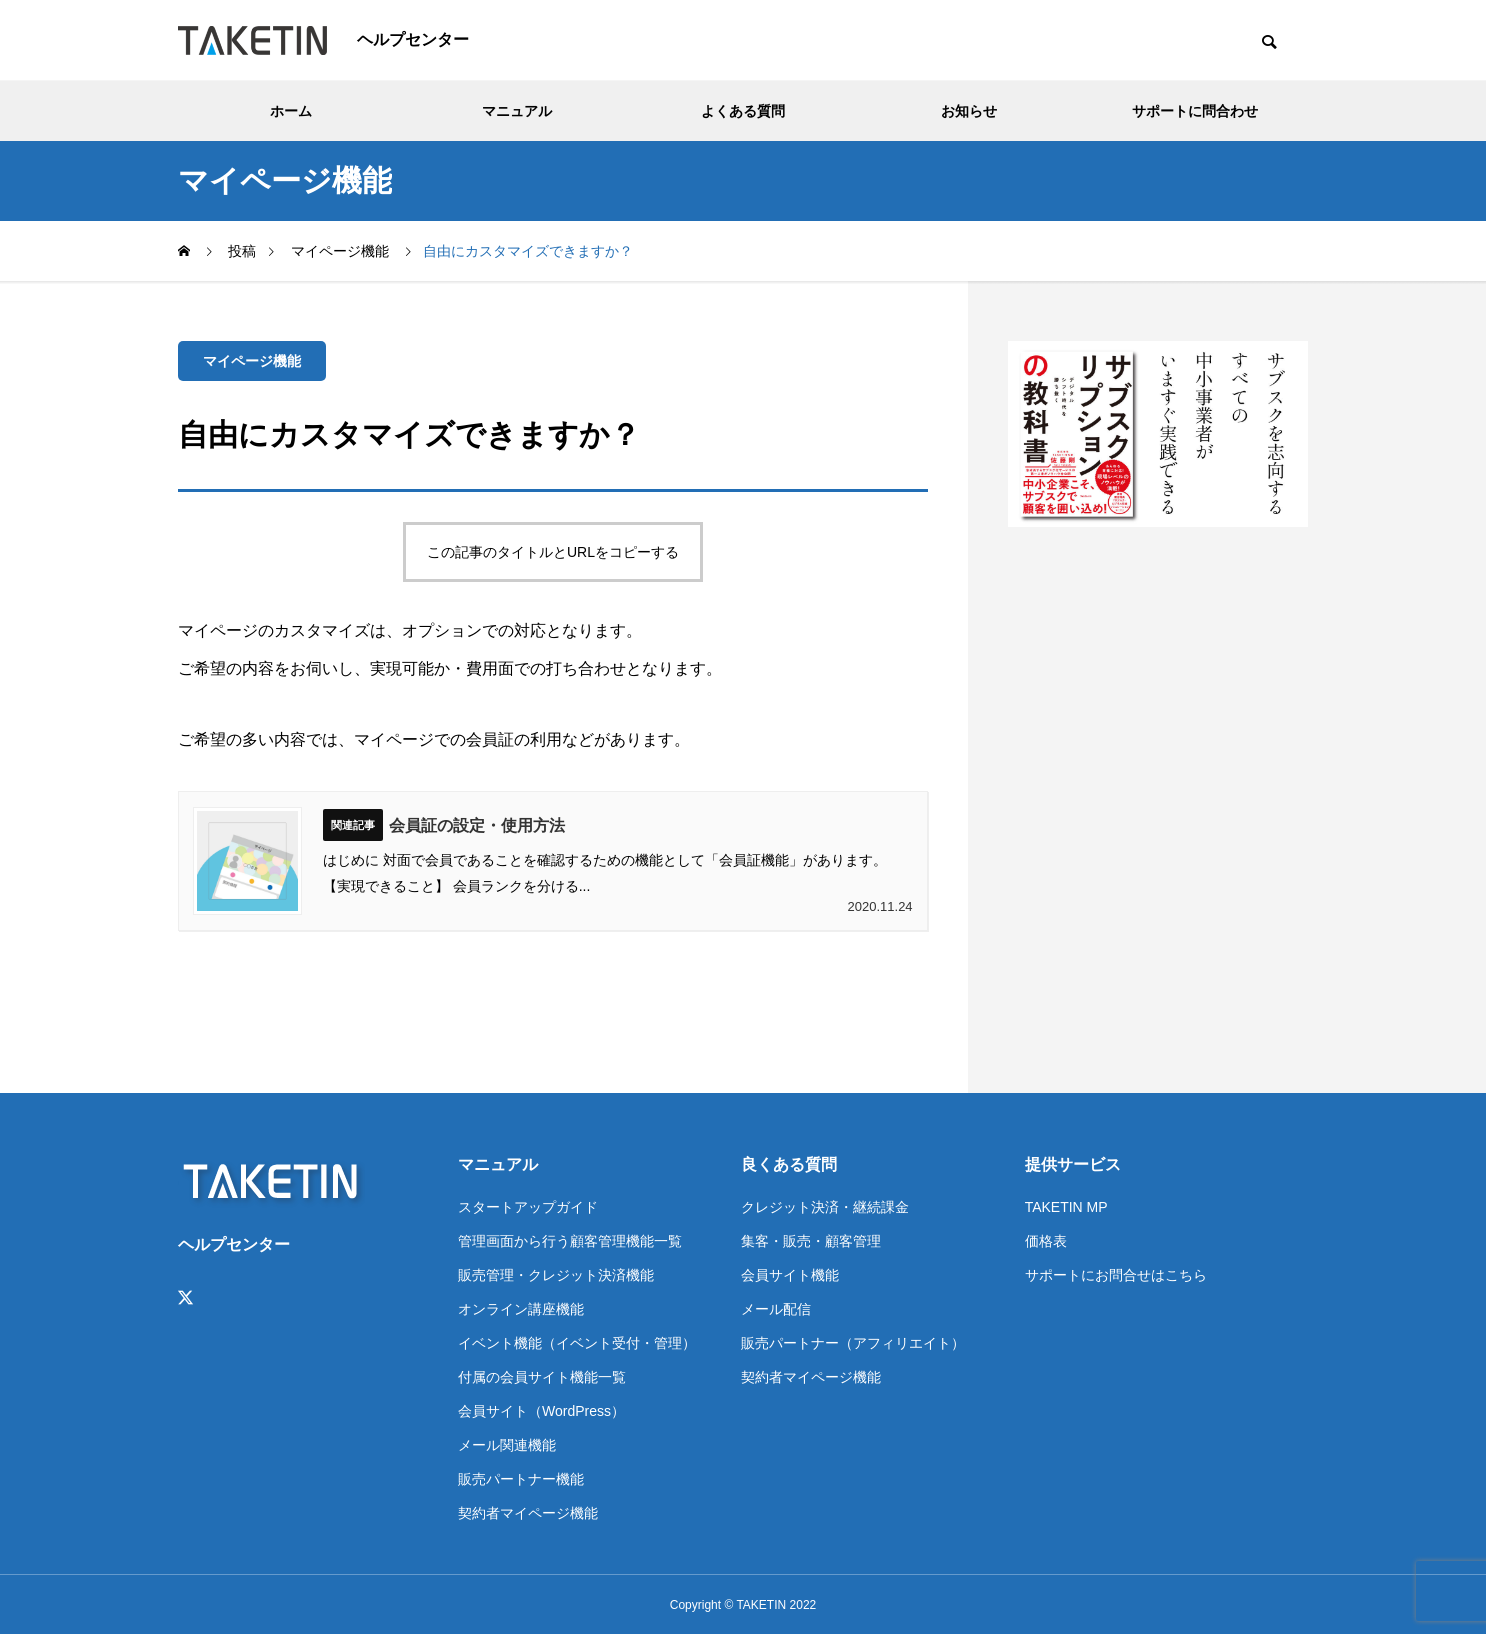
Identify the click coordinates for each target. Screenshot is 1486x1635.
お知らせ (969, 111)
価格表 (1046, 1241)
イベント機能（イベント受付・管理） (577, 1343)
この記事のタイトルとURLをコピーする (553, 552)
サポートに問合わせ (1195, 111)
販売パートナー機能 (521, 1479)
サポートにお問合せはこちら (1116, 1275)
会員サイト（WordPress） (541, 1411)
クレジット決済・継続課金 (825, 1207)
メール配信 (776, 1309)
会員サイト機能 (790, 1275)
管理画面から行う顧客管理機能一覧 (570, 1241)
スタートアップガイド (528, 1207)
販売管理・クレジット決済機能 (556, 1275)
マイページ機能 (252, 361)
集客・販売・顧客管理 (811, 1241)
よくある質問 (743, 111)
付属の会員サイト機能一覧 (542, 1377)
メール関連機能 (507, 1445)
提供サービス (1073, 1164)
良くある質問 (789, 1164)
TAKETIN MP (1066, 1207)
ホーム (291, 111)
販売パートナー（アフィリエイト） (853, 1343)
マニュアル (517, 111)
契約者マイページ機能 (528, 1513)
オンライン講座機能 (521, 1309)
